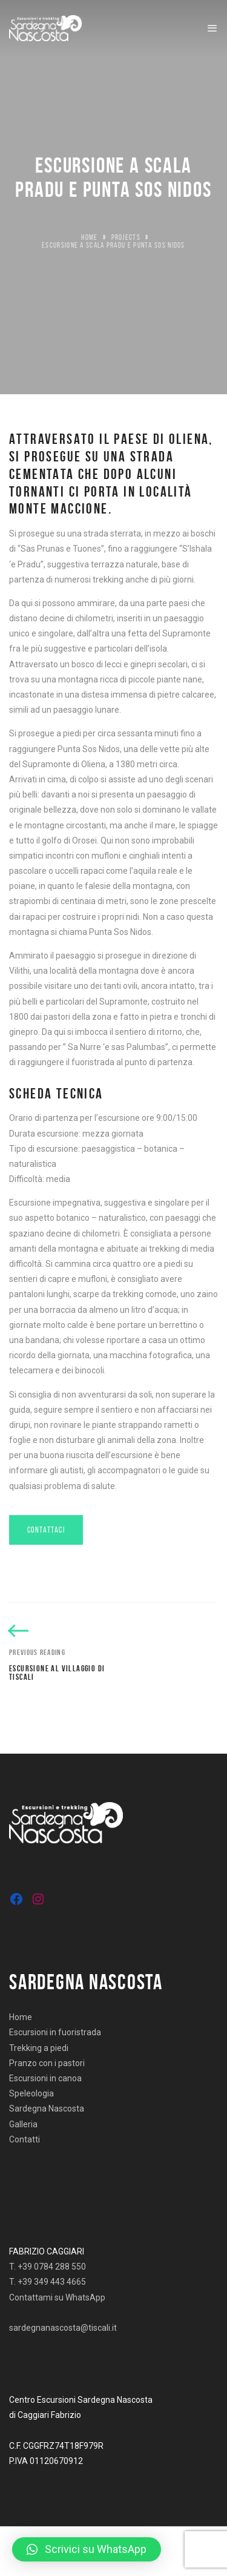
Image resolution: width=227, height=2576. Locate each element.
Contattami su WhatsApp (57, 2297)
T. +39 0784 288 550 (47, 2266)
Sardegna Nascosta (46, 2108)
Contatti (24, 2139)
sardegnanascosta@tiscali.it (63, 2328)
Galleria (23, 2124)
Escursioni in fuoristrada (55, 2032)
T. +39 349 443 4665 (47, 2282)
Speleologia (31, 2093)
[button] (86, 2549)
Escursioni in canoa (45, 2078)
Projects (125, 237)
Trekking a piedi (38, 2048)
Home (89, 237)
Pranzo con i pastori (47, 2063)
